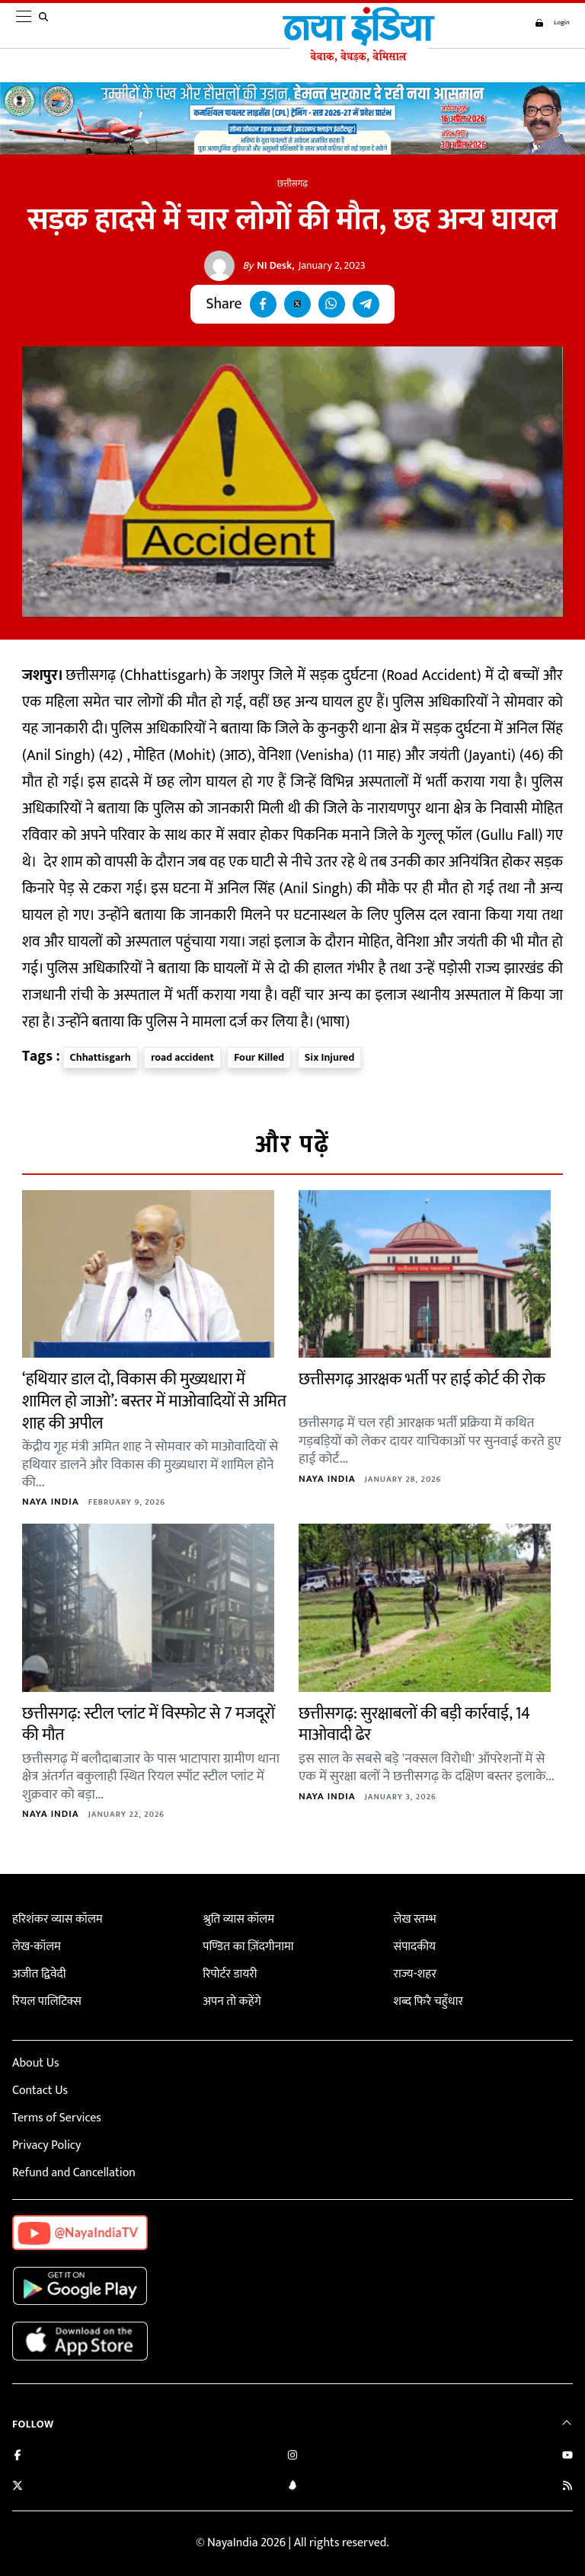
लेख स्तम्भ (414, 1919)
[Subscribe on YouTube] (567, 2457)
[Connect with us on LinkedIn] (292, 2487)
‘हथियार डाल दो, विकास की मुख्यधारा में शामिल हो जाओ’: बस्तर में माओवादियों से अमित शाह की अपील (154, 1401)
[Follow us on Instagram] (292, 2457)
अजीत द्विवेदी (39, 1974)
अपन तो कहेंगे (232, 2001)
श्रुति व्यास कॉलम (238, 1919)
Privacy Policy (46, 2145)
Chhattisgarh (100, 1057)
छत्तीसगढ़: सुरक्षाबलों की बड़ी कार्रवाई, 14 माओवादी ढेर (414, 1725)
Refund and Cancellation (74, 2173)
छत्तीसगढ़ (292, 183)
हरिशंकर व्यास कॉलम (57, 1919)
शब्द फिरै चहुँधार (428, 2001)
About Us (35, 2063)
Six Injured (330, 1057)
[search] (46, 25)
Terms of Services (56, 2118)
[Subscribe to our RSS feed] (567, 2487)
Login (547, 23)
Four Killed (259, 1057)
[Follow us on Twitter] (17, 2487)
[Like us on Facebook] (17, 2457)
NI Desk (267, 266)
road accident (182, 1057)
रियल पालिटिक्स (47, 2001)
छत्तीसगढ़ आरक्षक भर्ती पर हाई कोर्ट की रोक (422, 1379)
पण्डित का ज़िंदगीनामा (248, 1946)
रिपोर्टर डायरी (230, 1974)
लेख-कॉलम (36, 1946)
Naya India (50, 1501)
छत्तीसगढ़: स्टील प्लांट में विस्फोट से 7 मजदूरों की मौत (148, 1725)
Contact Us (40, 2090)
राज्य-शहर (414, 1974)
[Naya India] (354, 58)
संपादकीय (414, 1946)
